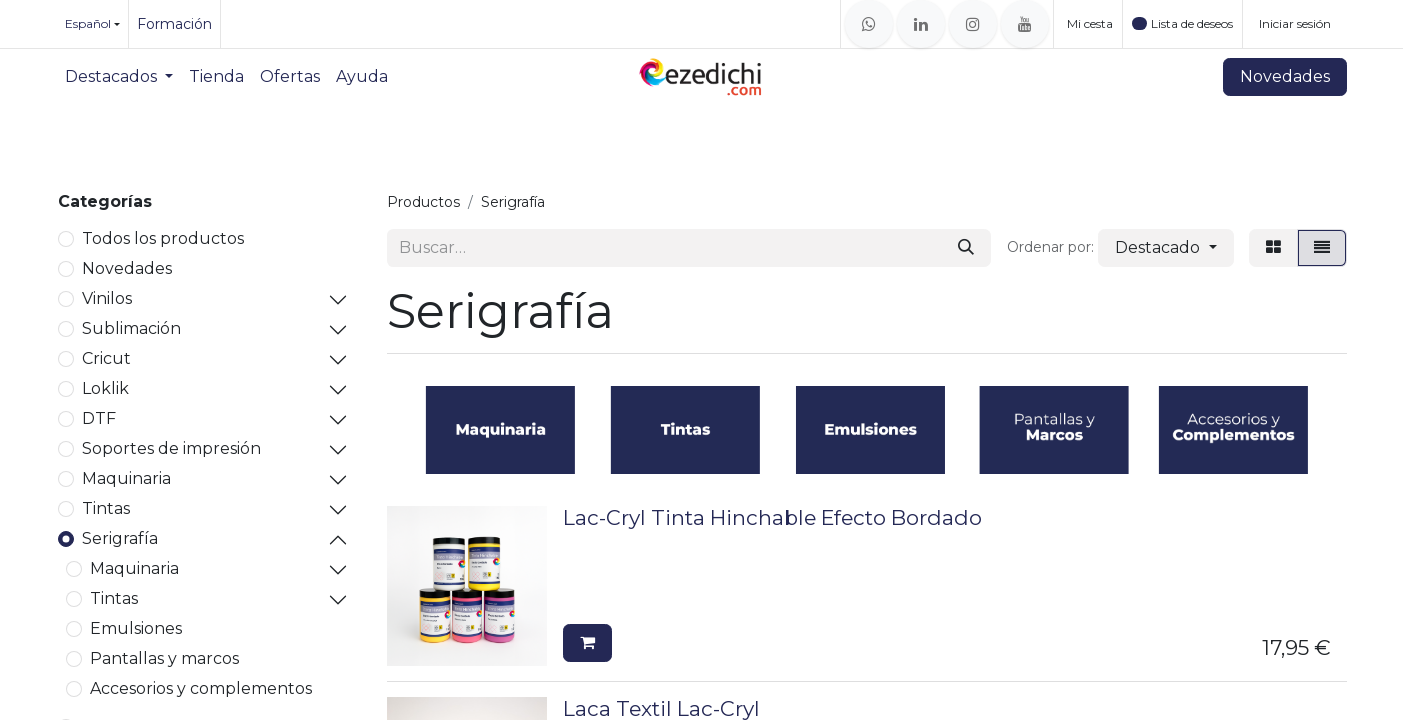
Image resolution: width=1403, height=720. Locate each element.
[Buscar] (966, 248)
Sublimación (131, 328)
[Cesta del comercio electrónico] (1088, 24)
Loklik (105, 388)
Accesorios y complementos (201, 688)
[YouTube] (1025, 24)
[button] (1165, 248)
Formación (174, 24)
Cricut (106, 358)
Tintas (106, 508)
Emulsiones (136, 628)
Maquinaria (126, 478)
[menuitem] (119, 77)
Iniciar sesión (1295, 23)
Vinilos (107, 298)
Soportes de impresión (171, 448)
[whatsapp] (869, 24)
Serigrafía (120, 538)
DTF (99, 418)
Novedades (1285, 76)
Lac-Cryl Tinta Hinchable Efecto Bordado (772, 517)
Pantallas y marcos (164, 658)
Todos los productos (163, 238)
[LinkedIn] (921, 24)
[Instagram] (973, 24)
